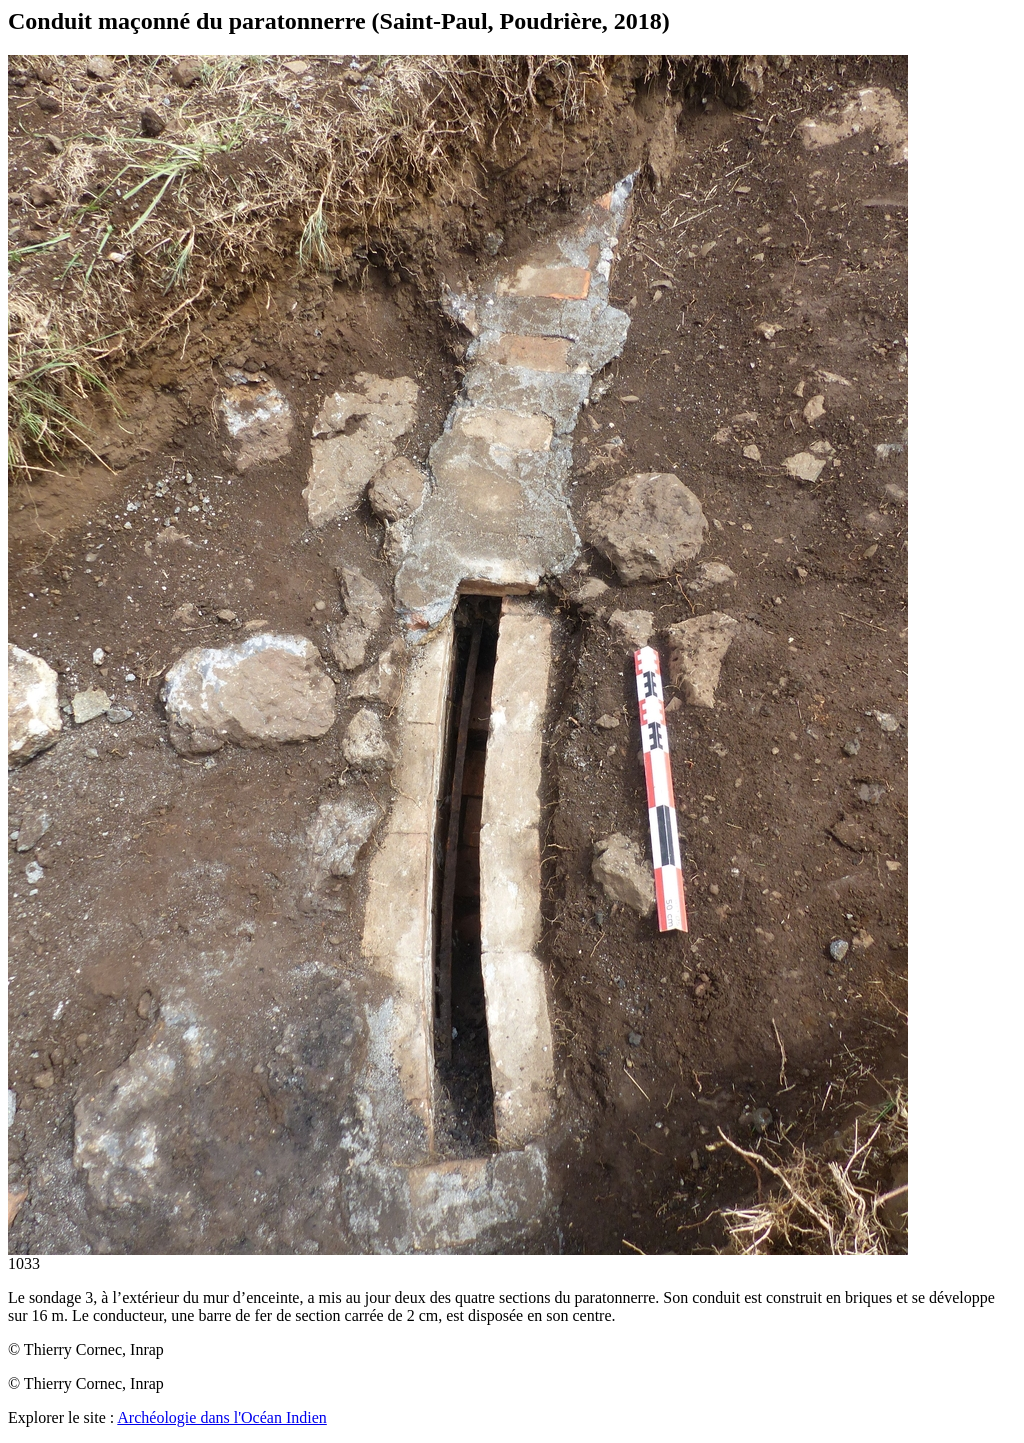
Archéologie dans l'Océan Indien (221, 1417)
